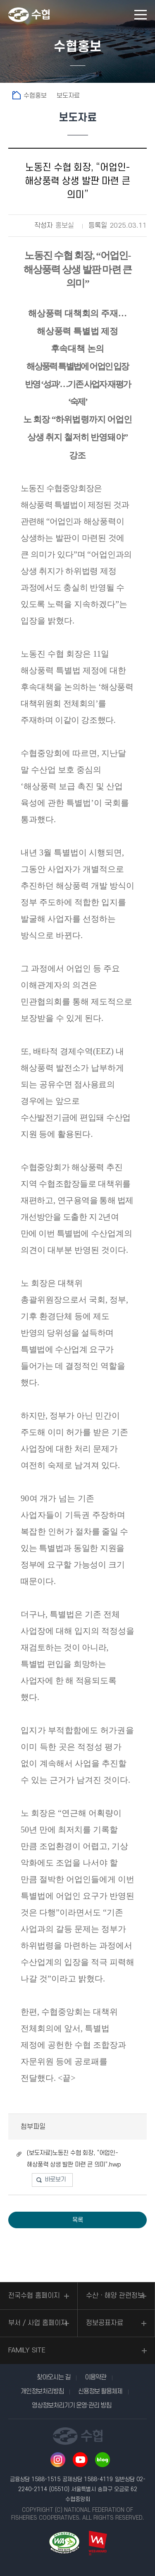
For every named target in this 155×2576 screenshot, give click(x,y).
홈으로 (16, 95)
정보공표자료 (104, 2323)
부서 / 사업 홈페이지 (37, 2323)
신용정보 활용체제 (100, 2391)
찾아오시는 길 (53, 2377)
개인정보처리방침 (42, 2391)
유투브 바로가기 (80, 2459)
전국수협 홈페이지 (34, 2295)
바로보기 (55, 2179)
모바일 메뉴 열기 (140, 14)
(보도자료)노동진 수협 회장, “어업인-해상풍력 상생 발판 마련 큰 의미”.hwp (74, 2159)
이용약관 (95, 2377)
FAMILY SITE (26, 2350)
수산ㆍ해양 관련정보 (115, 2295)
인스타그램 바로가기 (57, 2459)
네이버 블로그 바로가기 (102, 2459)
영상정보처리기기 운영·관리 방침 (71, 2405)
